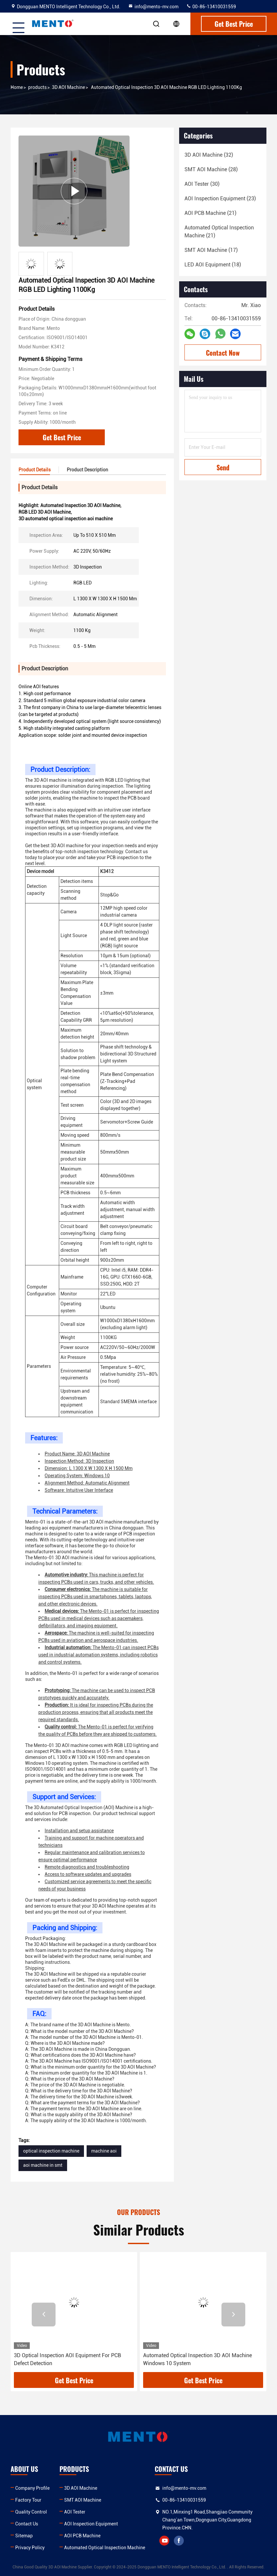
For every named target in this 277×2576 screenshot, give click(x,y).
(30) (201, 184)
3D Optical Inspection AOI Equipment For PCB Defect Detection (67, 2359)
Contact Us (26, 2523)
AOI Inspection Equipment (91, 2523)
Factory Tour (28, 2500)
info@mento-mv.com (153, 6)
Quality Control (31, 2512)
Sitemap (24, 2535)
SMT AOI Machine (82, 2500)
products (37, 87)
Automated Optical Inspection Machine (104, 2547)
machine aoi (104, 2151)
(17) (211, 250)
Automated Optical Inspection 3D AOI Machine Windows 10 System (197, 2359)
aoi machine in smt (42, 2165)
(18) (212, 264)
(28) (211, 169)
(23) (220, 198)
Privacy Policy (30, 2547)
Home (17, 87)
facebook (179, 2541)
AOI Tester (74, 2512)
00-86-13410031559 (211, 6)
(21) (210, 213)
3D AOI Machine (68, 87)
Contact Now (223, 353)
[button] (44, 2314)
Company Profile (32, 2488)
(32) (208, 155)
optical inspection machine (51, 2151)
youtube (164, 2541)
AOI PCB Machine (82, 2535)
